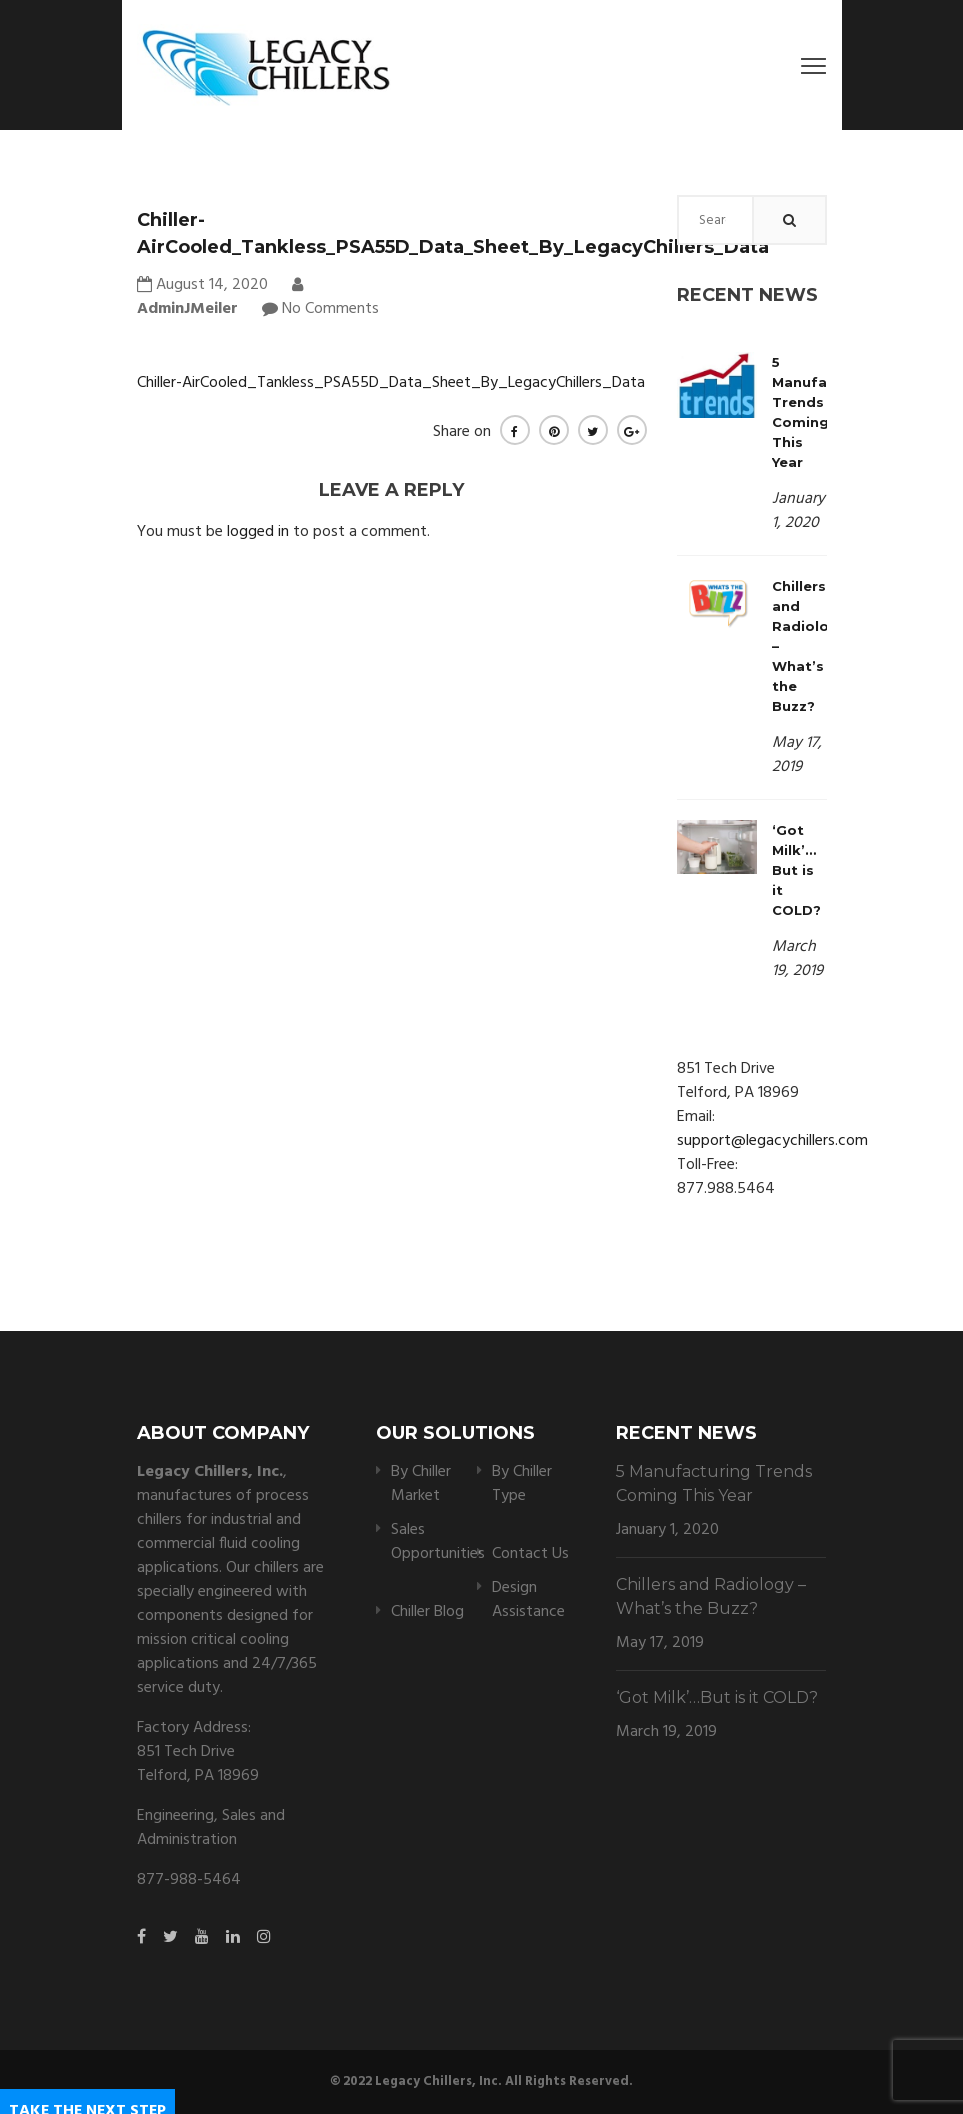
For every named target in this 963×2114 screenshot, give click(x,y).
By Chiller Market (421, 1484)
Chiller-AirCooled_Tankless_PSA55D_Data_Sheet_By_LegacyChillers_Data (391, 383)
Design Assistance (528, 1600)
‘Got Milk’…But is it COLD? (796, 870)
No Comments (330, 309)
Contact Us (530, 1554)
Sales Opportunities (438, 1542)
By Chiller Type (522, 1484)
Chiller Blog (427, 1612)
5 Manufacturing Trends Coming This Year (714, 1483)
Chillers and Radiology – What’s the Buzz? (711, 1596)
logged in (258, 532)
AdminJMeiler (220, 299)
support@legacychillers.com (772, 1141)
